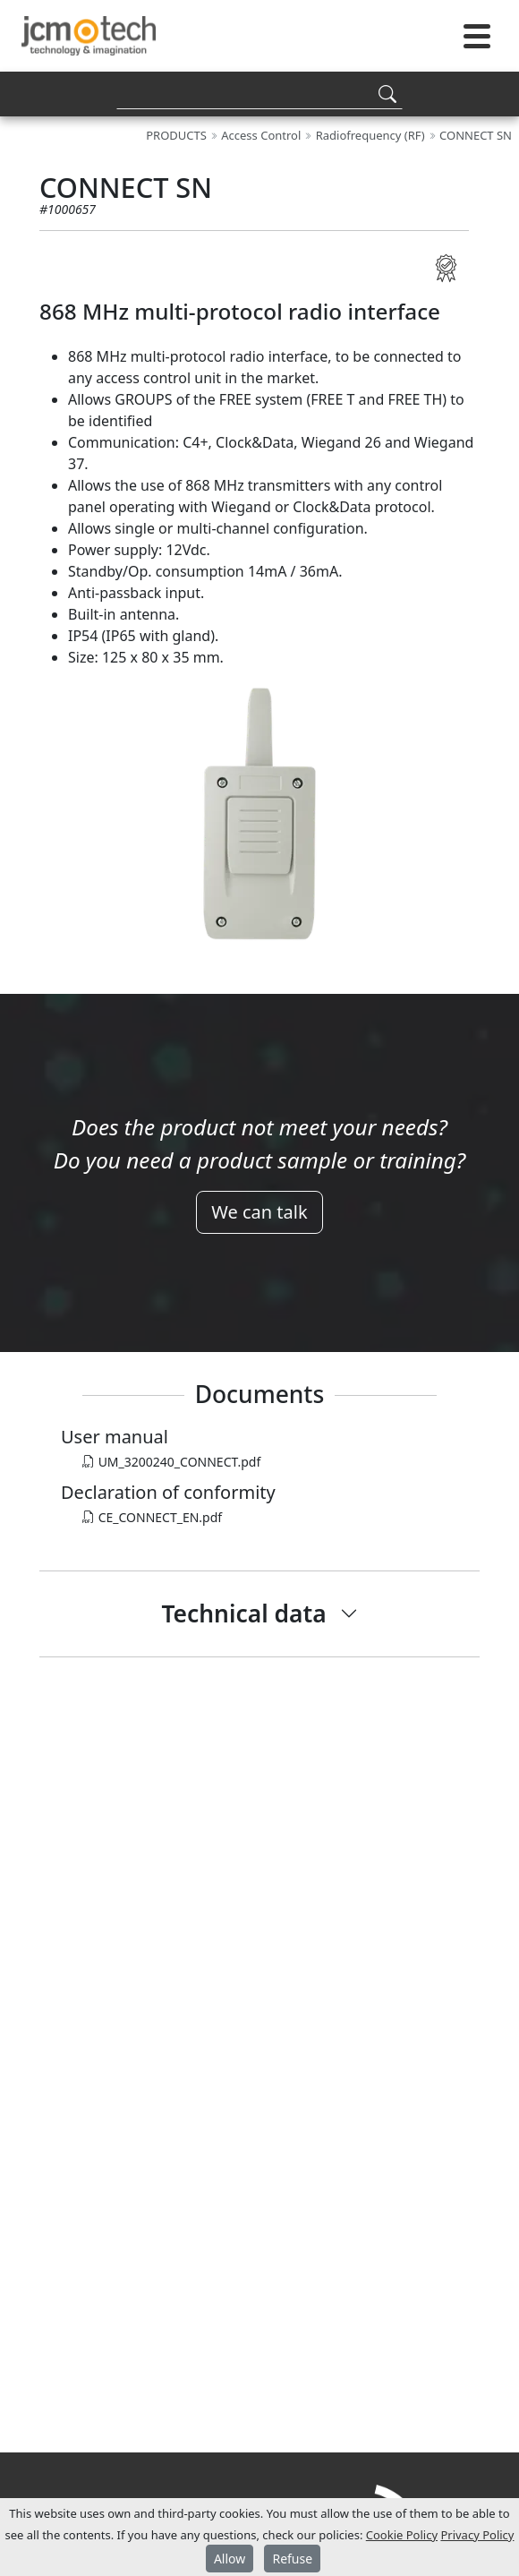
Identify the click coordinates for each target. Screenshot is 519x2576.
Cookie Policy (402, 2535)
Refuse (292, 2558)
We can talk (259, 1212)
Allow (229, 2558)
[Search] (259, 93)
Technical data (243, 1613)
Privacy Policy (477, 2535)
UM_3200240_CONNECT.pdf (171, 1461)
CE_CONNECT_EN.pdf (152, 1517)
